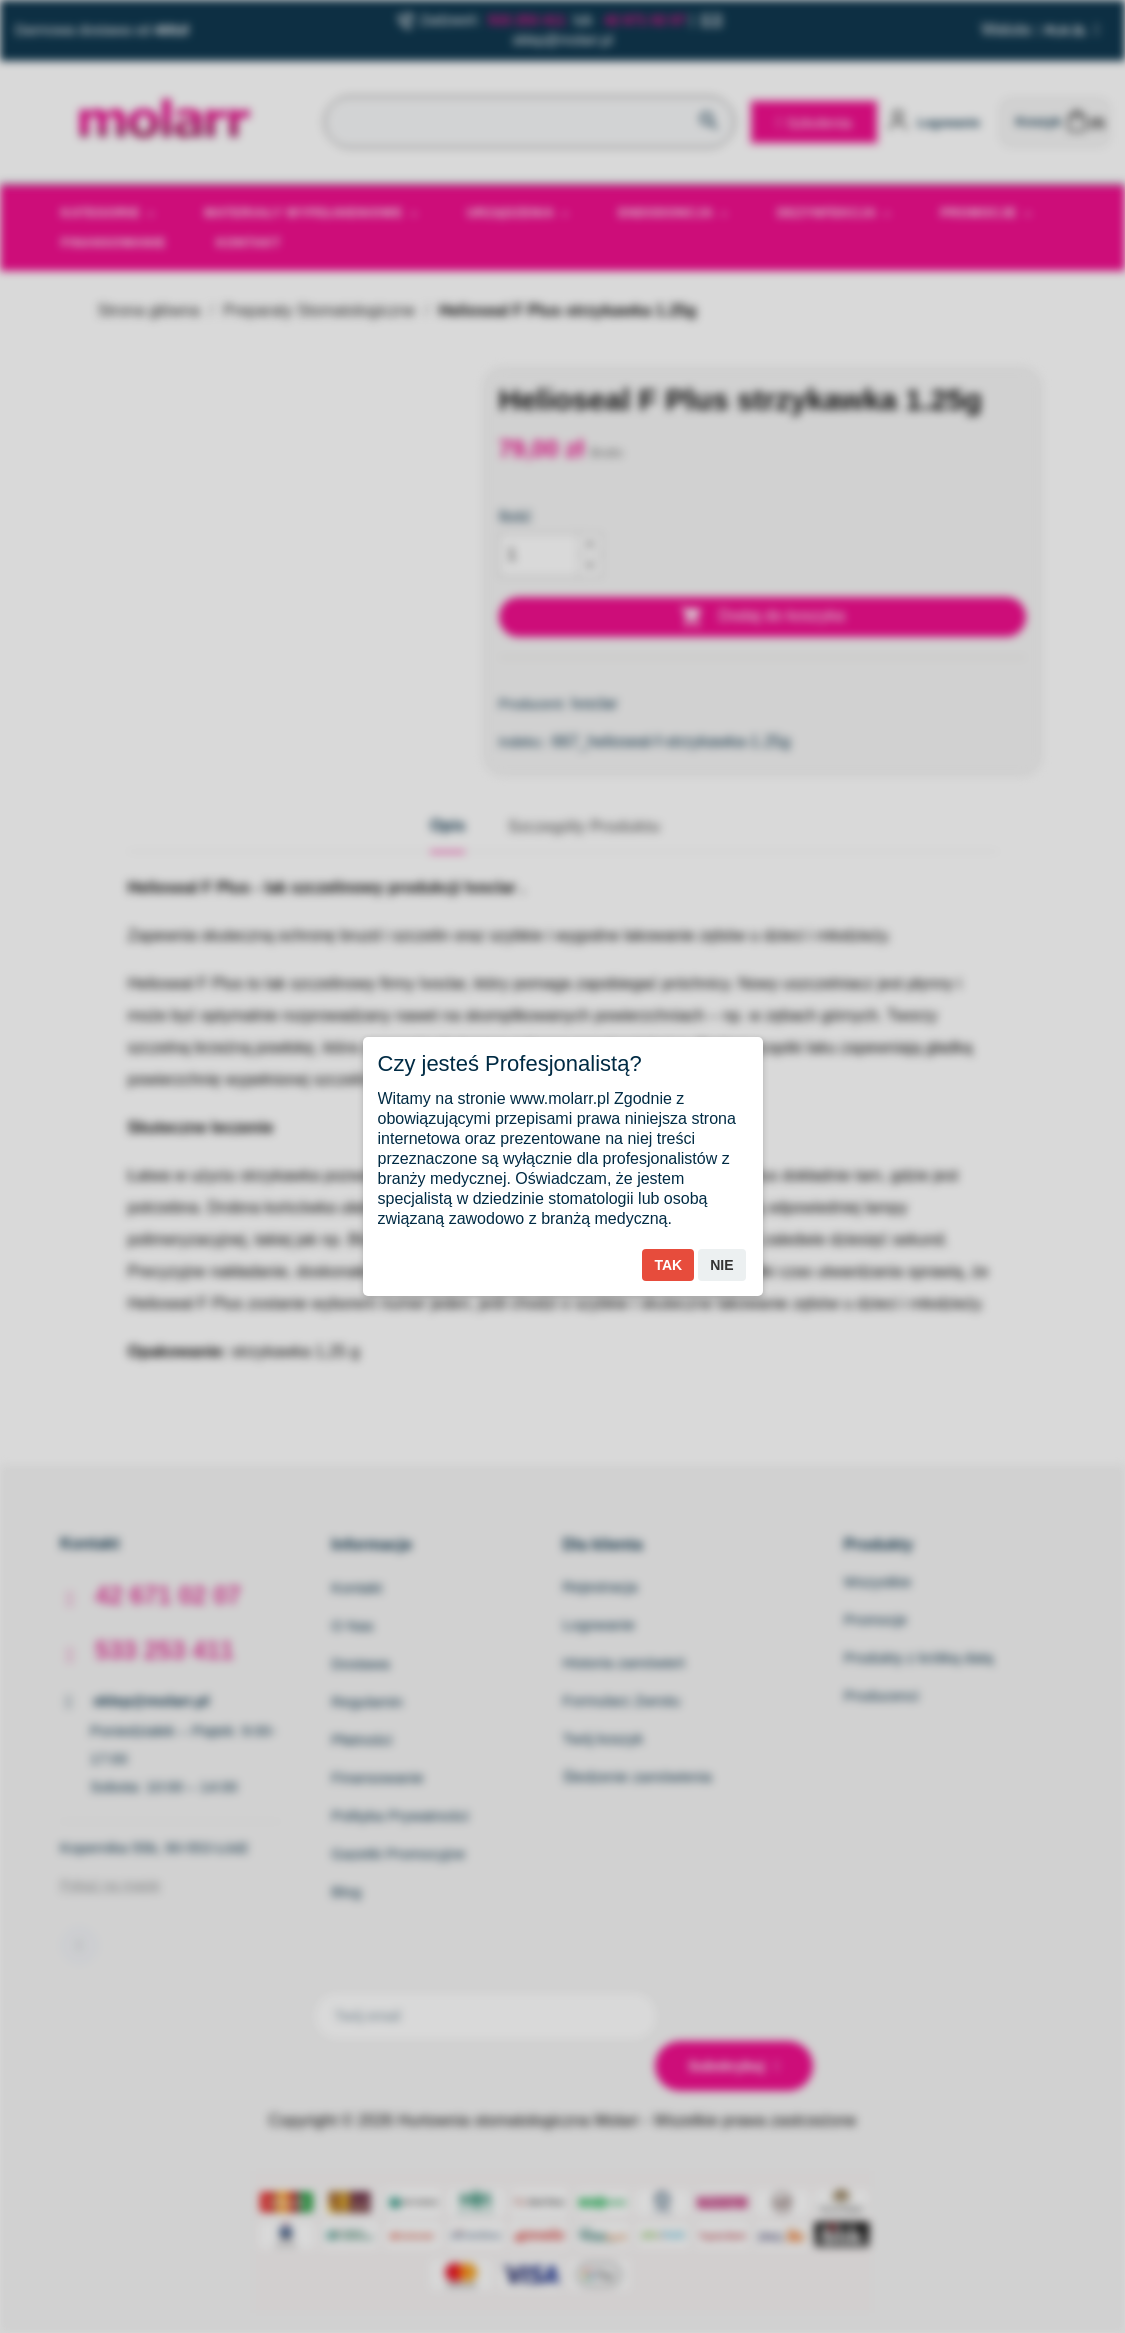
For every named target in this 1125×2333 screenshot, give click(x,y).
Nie (721, 1265)
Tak (668, 1265)
